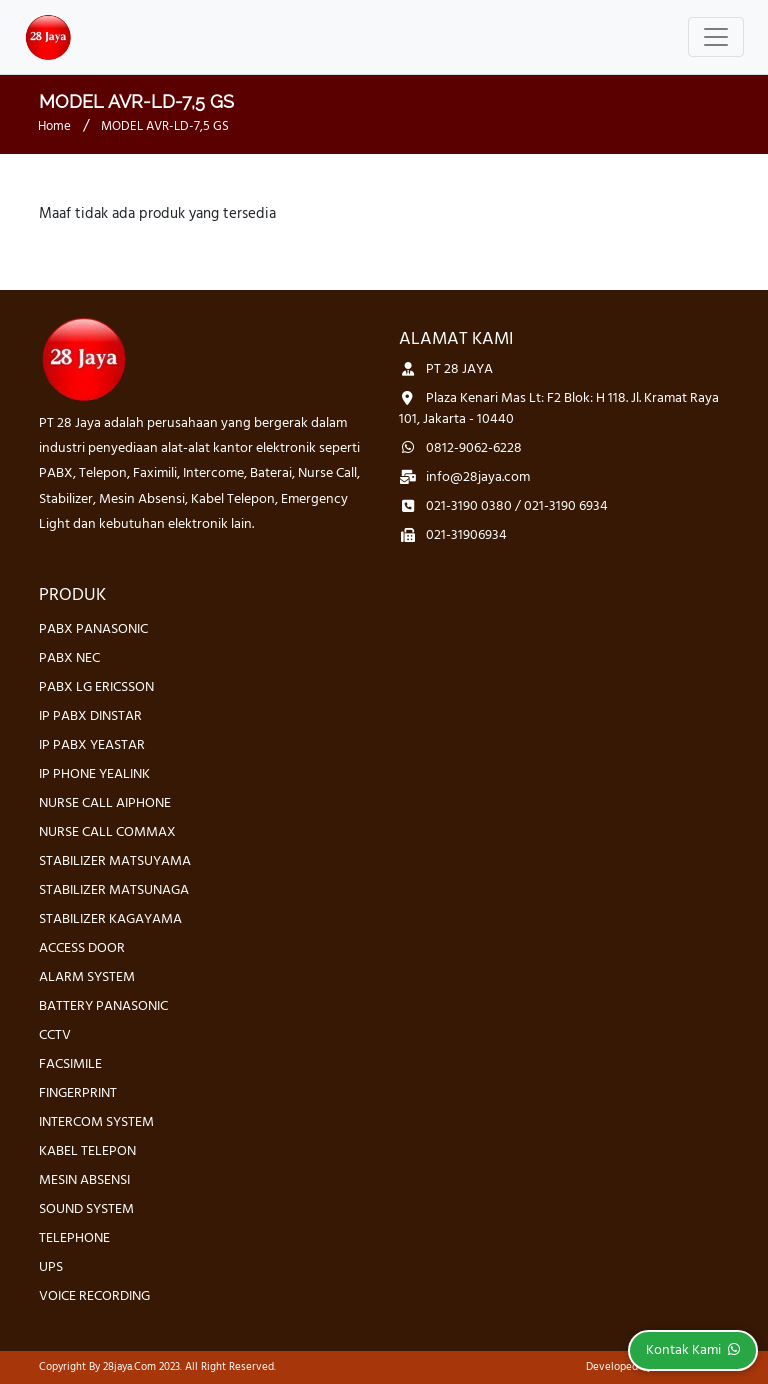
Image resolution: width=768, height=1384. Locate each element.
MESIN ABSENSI (84, 1180)
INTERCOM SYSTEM (96, 1122)
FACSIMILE (70, 1064)
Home (54, 126)
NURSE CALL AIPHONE (105, 803)
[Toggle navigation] (716, 37)
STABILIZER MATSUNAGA (114, 890)
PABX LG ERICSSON (96, 687)
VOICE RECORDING (94, 1296)
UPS (51, 1267)
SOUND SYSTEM (86, 1209)
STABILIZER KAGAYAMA (110, 919)
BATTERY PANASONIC (103, 1006)
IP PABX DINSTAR (90, 716)
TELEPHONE (74, 1238)
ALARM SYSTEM (87, 977)
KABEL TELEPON (87, 1151)
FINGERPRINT (78, 1093)
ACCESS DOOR (82, 948)
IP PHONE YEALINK (94, 774)
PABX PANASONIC (93, 629)
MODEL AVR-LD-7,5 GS (165, 126)
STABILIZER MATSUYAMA (115, 861)
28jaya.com (129, 1367)
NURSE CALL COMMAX (107, 832)
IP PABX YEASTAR (92, 745)
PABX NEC (69, 658)
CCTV (55, 1035)
